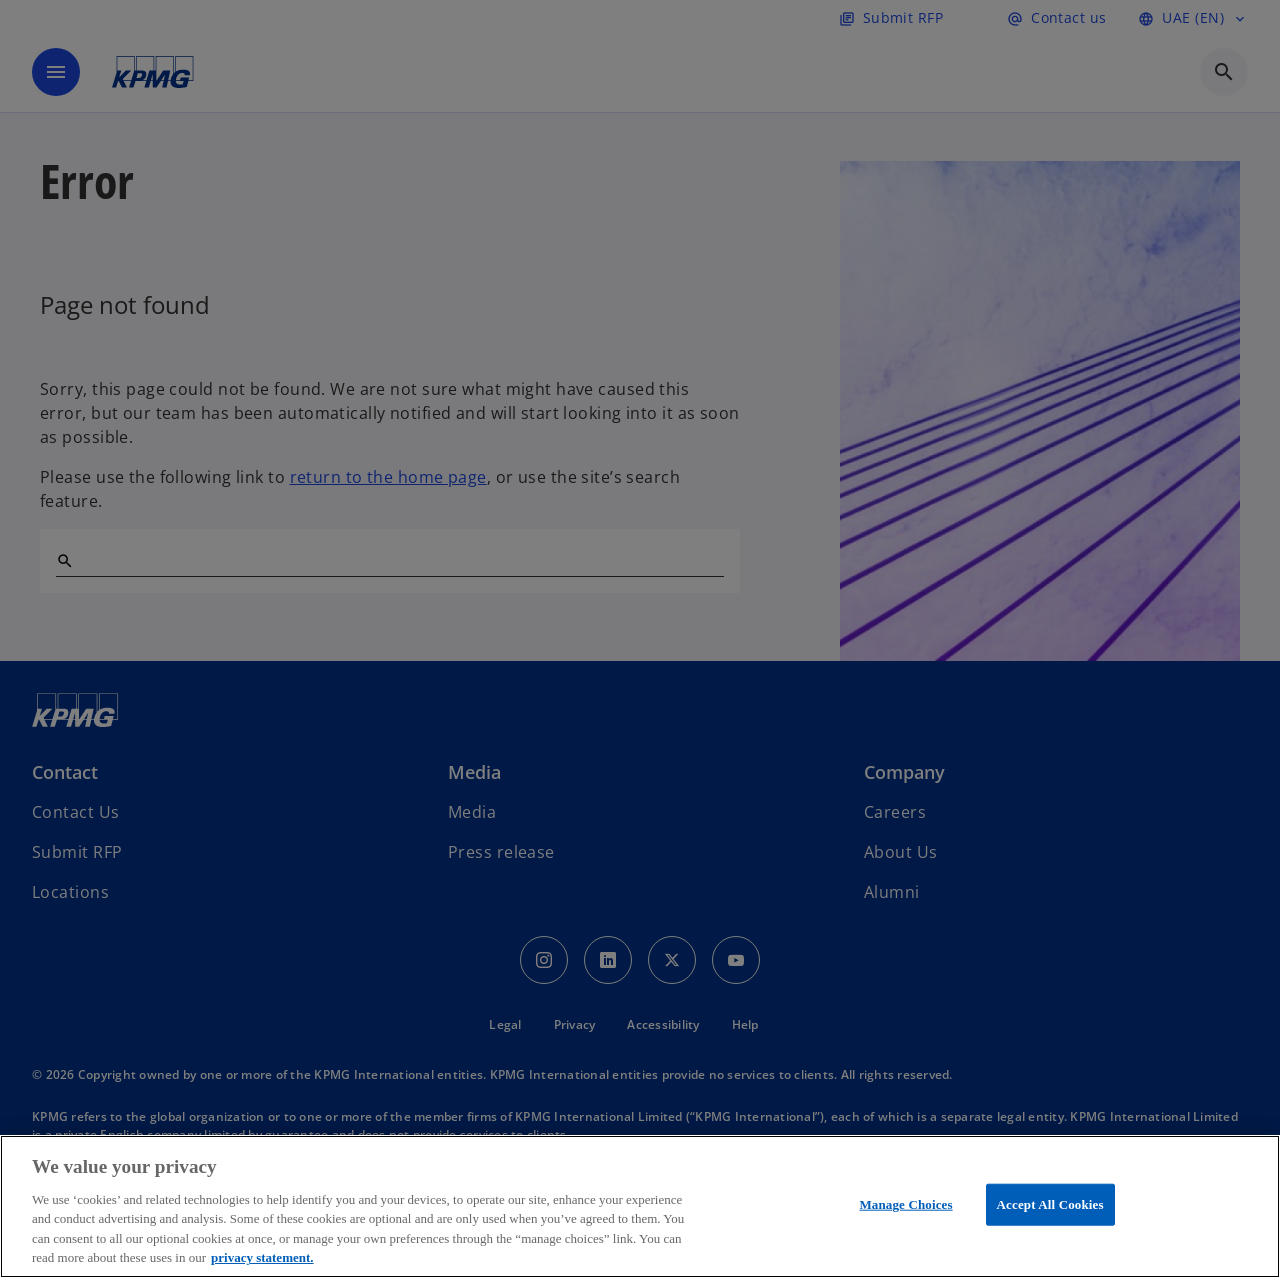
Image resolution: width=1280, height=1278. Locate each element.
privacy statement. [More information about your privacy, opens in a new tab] (262, 1257)
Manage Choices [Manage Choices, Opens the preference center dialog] (905, 1204)
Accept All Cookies (1050, 1204)
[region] (640, 1206)
